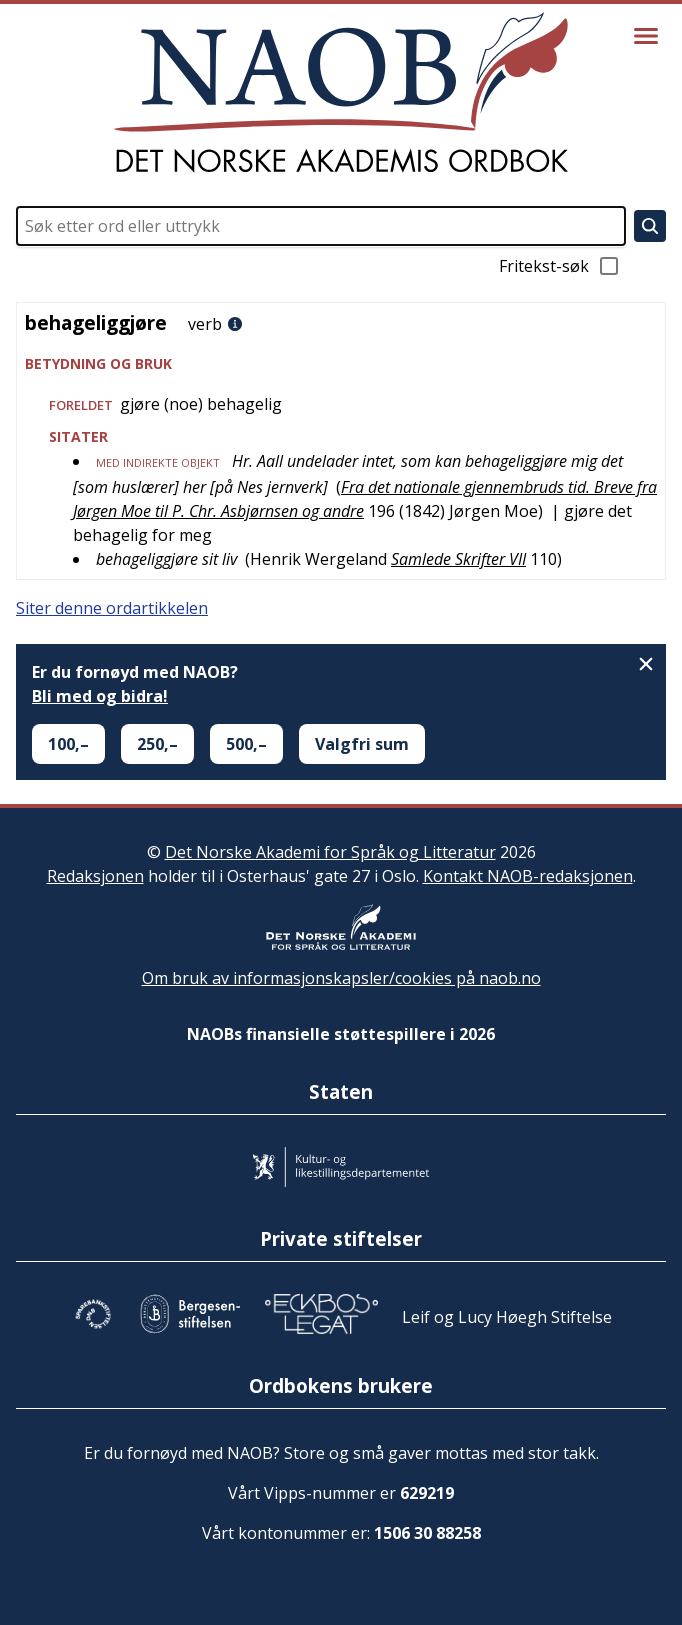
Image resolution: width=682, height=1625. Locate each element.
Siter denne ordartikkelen (112, 608)
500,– (246, 744)
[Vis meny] (646, 36)
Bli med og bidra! (100, 696)
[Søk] (650, 226)
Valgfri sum (362, 744)
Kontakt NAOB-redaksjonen (528, 876)
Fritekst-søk (560, 266)
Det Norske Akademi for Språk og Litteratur (330, 852)
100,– (68, 744)
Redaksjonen (95, 876)
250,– (157, 744)
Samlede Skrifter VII (458, 559)
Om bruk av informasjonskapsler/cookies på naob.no (341, 978)
